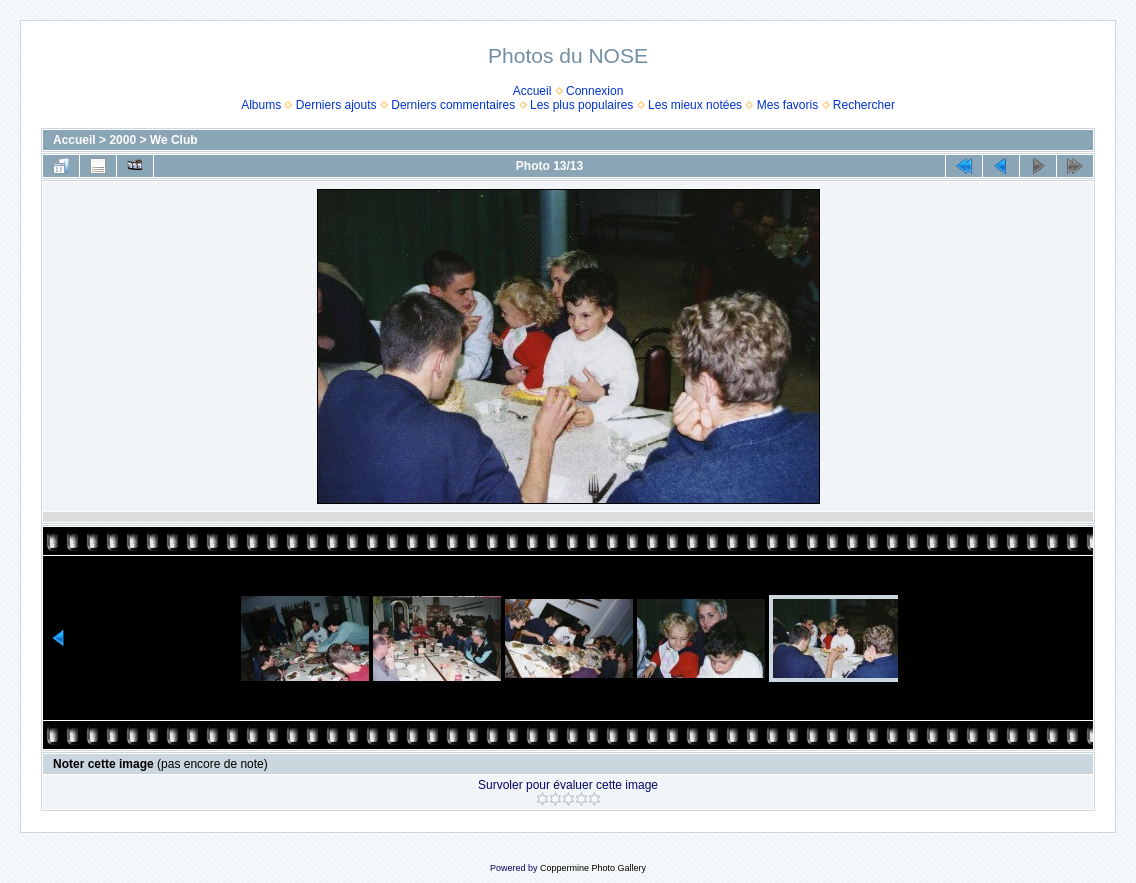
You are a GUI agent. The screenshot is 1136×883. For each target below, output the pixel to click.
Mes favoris (787, 105)
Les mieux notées (695, 105)
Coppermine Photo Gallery (593, 868)
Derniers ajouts (336, 105)
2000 (122, 140)
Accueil (532, 91)
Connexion (594, 91)
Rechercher (864, 105)
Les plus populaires (581, 105)
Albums (261, 105)
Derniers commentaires (453, 105)
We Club (174, 140)
